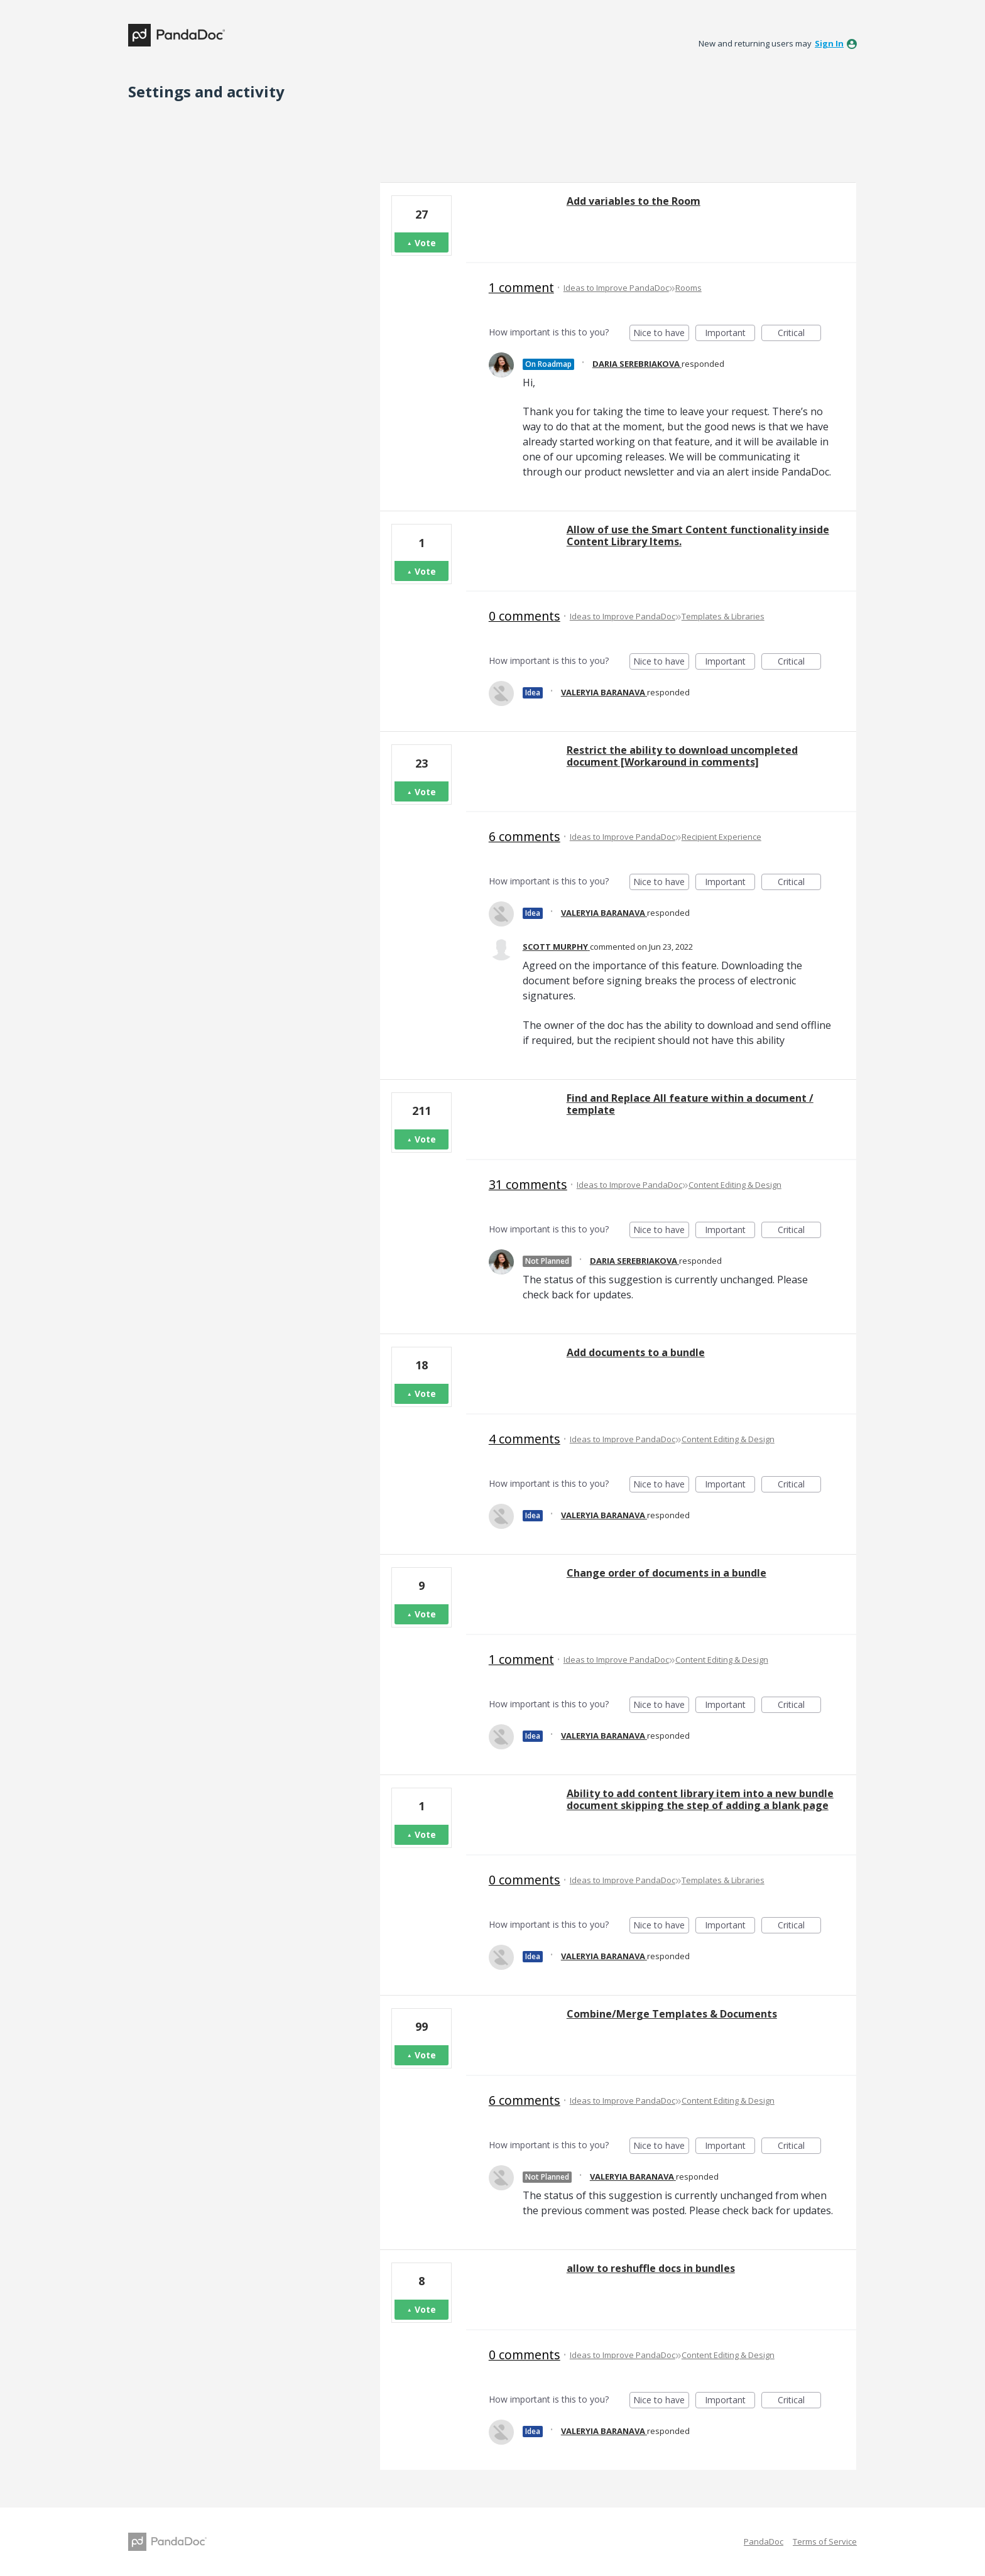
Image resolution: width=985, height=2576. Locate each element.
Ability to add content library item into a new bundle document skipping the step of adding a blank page (700, 1799)
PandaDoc (763, 2541)
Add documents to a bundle (636, 1352)
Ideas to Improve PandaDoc (616, 287)
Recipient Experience (721, 836)
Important (730, 334)
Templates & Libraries (723, 616)
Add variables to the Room (633, 201)
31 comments (528, 1184)
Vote (425, 243)
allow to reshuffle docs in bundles (651, 2268)
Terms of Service (825, 2541)
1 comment (521, 287)
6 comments (524, 836)
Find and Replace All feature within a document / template (690, 1104)
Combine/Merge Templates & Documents (672, 2014)
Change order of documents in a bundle (666, 1573)
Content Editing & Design (734, 1184)
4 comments (524, 1438)
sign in (829, 43)
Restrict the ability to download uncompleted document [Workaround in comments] (682, 756)
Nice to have (661, 334)
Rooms (688, 287)
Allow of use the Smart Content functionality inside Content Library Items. (698, 535)
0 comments (524, 615)
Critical (799, 334)
